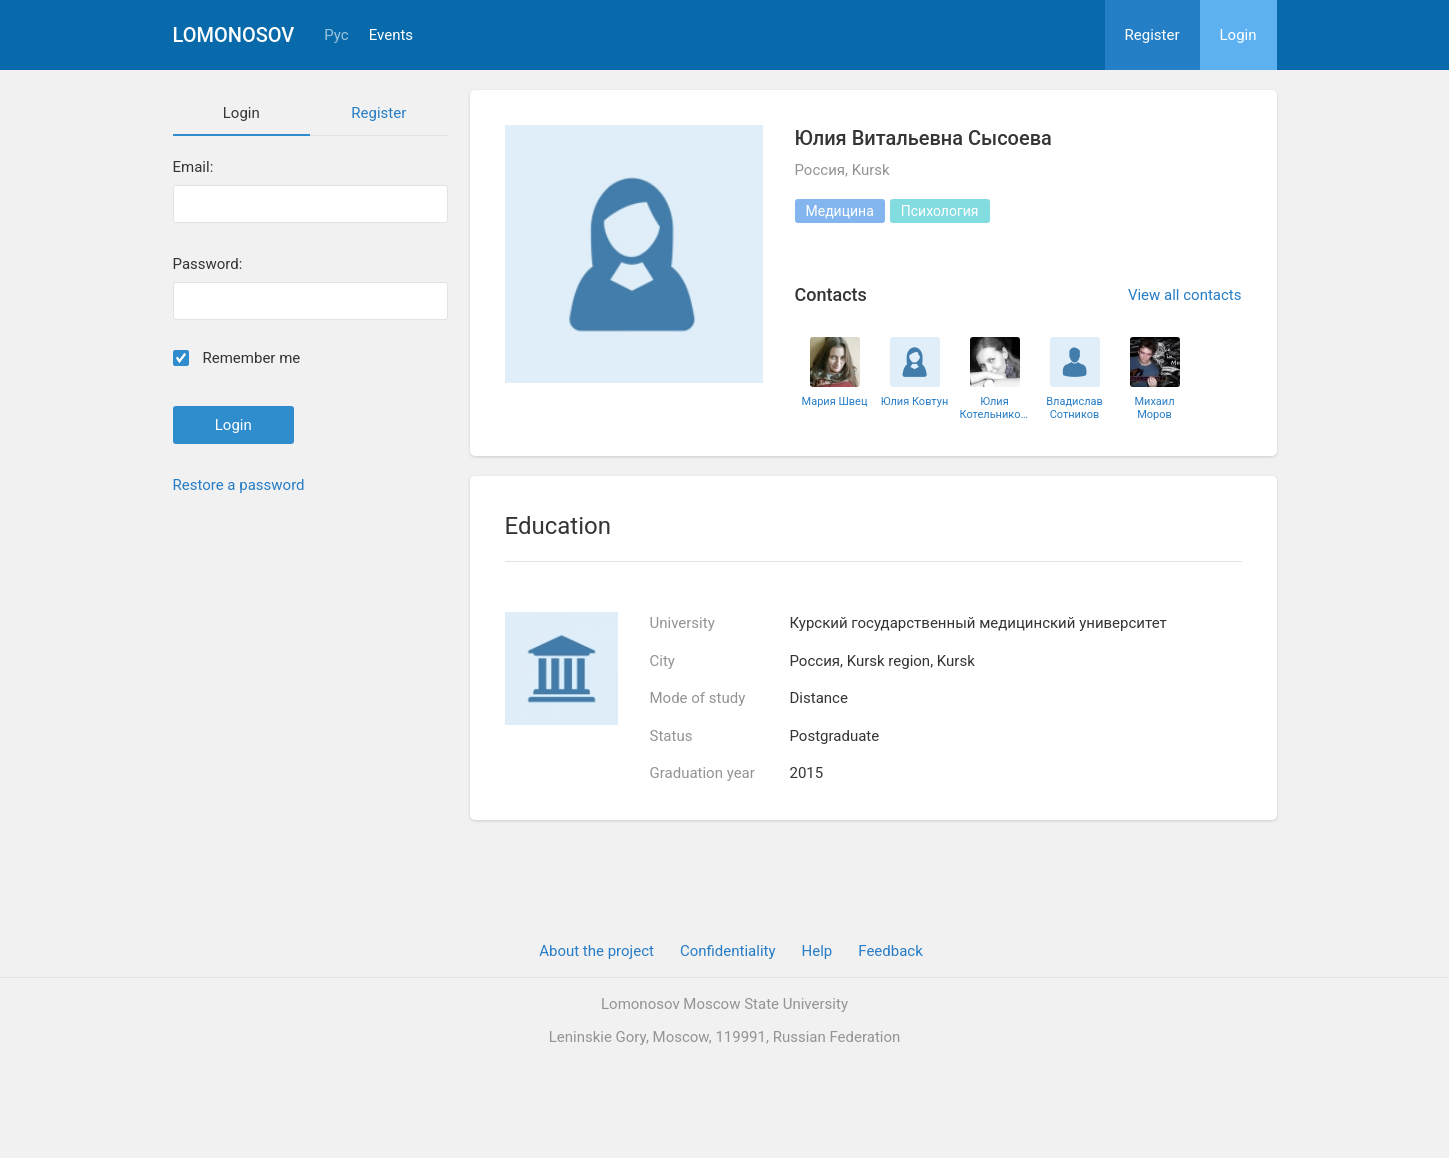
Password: (208, 264)
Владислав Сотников (1074, 408)
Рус (336, 35)
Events (391, 35)
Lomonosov (234, 35)
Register (1152, 35)
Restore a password (239, 485)
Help (817, 951)
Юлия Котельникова (995, 408)
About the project (596, 951)
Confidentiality (728, 951)
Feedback (890, 951)
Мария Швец (835, 401)
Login (1238, 35)
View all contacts (1185, 295)
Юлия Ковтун (915, 401)
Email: (193, 167)
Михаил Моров (1154, 408)
